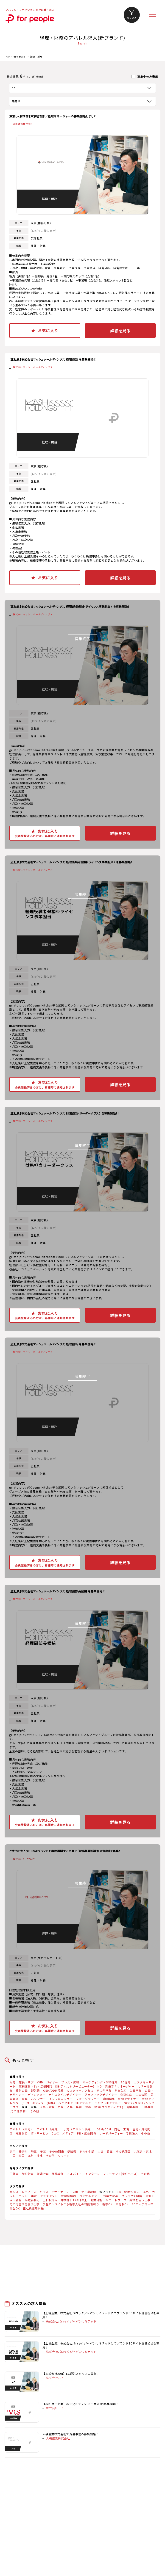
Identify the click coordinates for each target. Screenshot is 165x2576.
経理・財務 (36, 56)
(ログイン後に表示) (44, 230)
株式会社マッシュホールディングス (33, 367)
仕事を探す (20, 56)
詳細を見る (120, 331)
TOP (7, 56)
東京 (34, 223)
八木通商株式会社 (23, 124)
